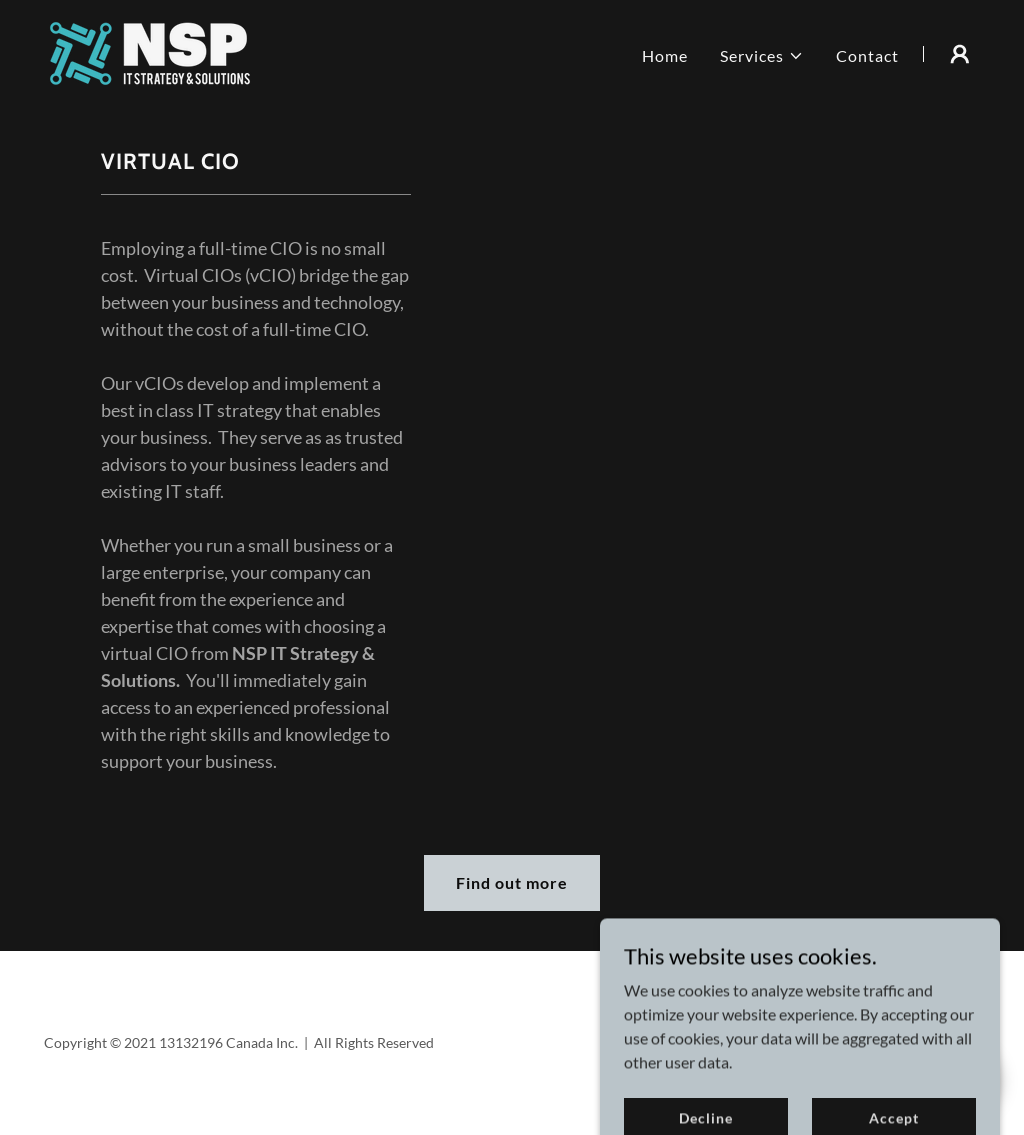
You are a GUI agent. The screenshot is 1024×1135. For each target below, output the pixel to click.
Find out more (512, 882)
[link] (150, 51)
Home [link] (665, 55)
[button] (762, 56)
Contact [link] (867, 55)
